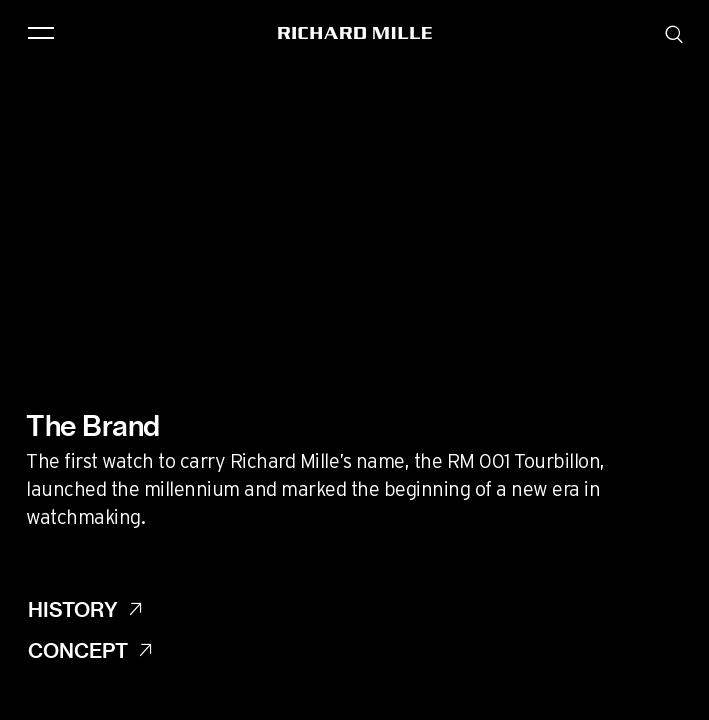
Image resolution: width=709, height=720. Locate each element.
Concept (78, 650)
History (73, 609)
